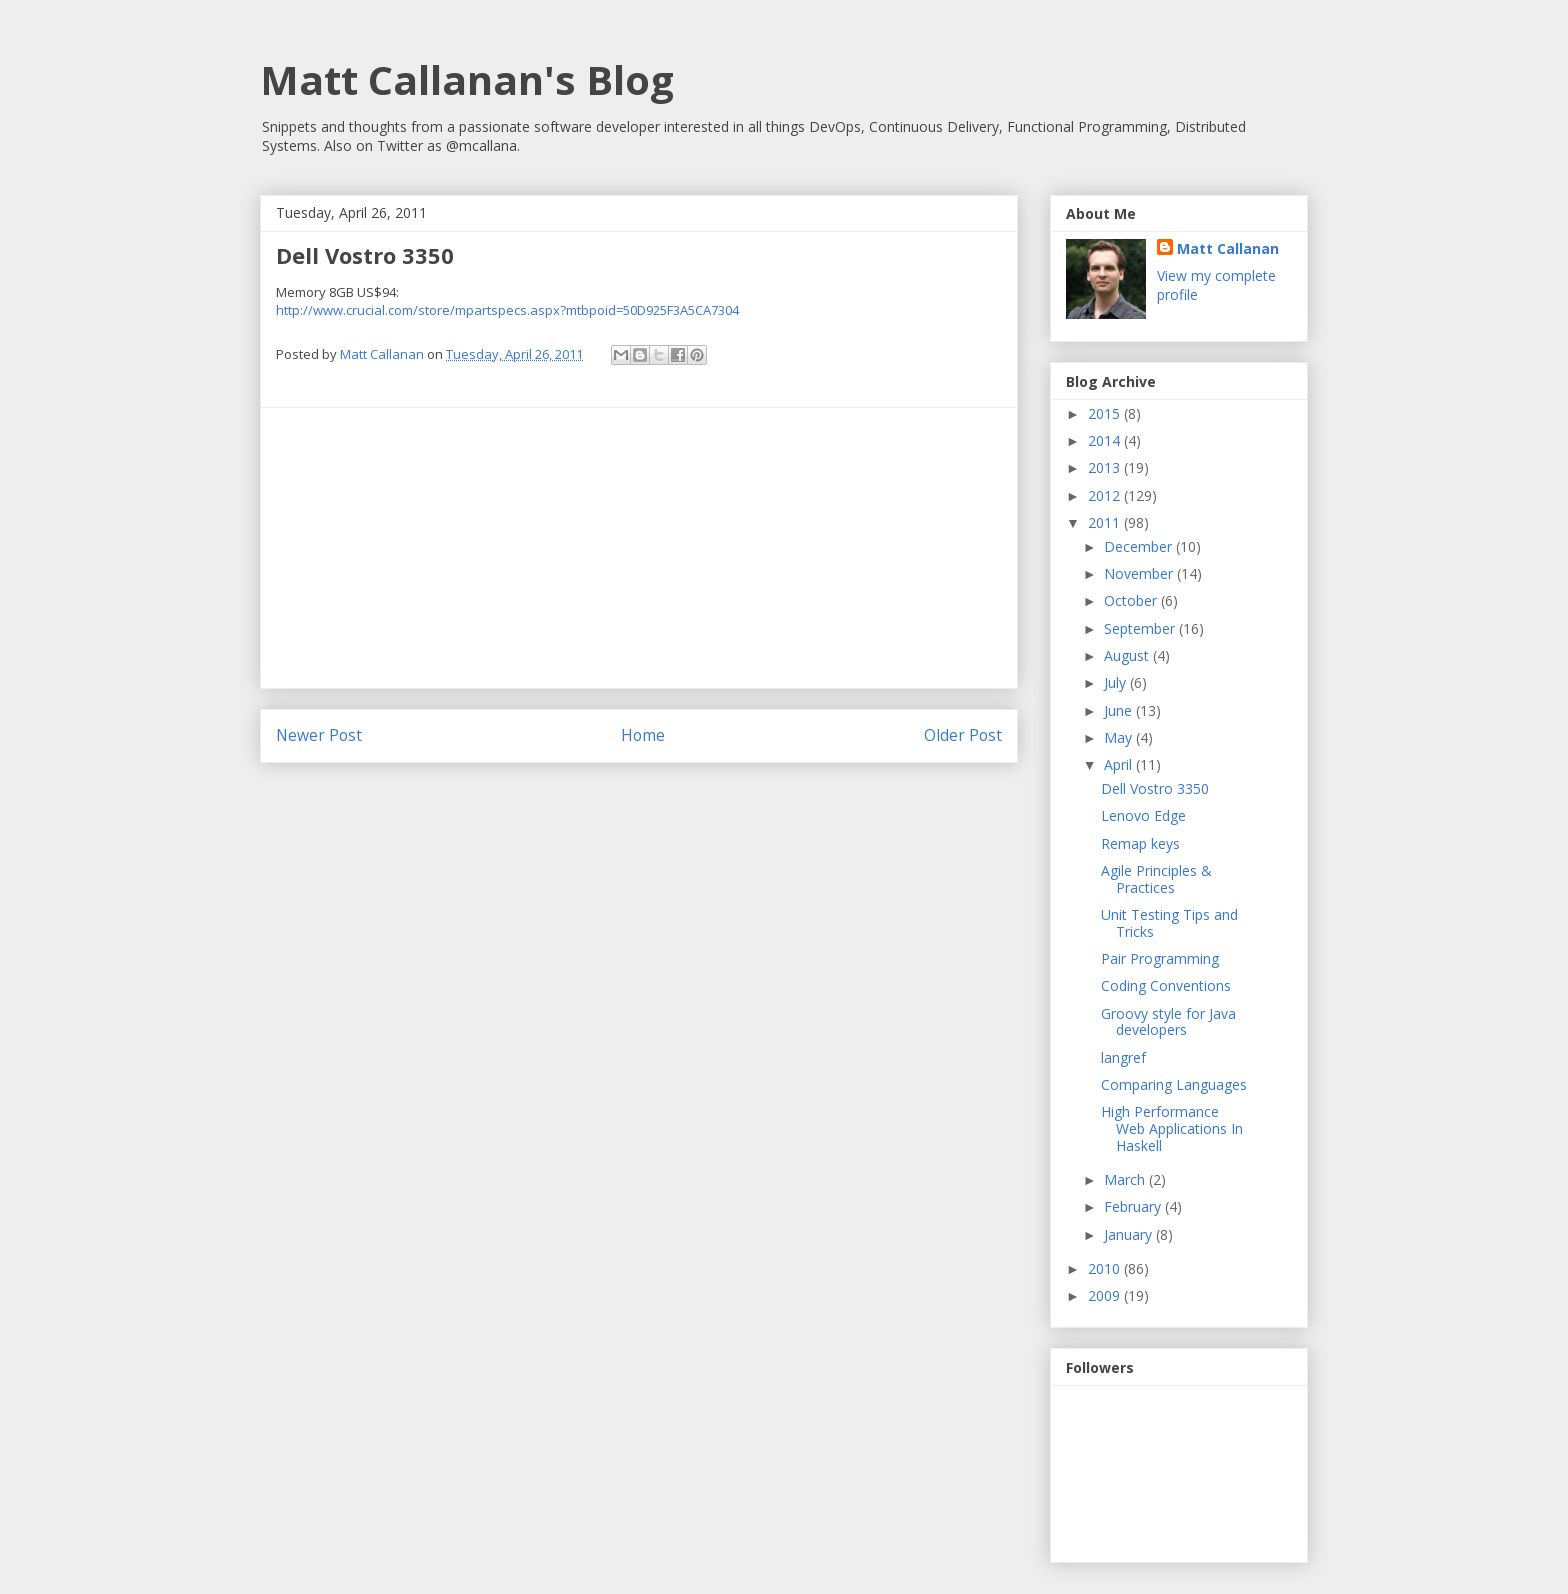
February (1134, 1206)
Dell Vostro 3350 (1155, 788)
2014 (1106, 440)
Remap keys (1140, 843)
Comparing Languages (1174, 1084)
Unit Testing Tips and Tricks (1169, 923)
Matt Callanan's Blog (467, 79)
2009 (1106, 1295)
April (1120, 764)
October (1132, 600)
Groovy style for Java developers (1168, 1022)
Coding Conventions (1166, 985)
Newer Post (319, 735)
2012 (1106, 495)
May (1120, 737)
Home (643, 735)
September (1141, 628)
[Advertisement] (639, 548)
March (1126, 1179)
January (1130, 1234)
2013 (1106, 467)
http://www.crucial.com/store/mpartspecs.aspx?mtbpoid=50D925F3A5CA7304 (507, 310)
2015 (1106, 413)
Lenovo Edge (1143, 815)
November (1140, 573)
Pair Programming (1160, 958)
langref (1123, 1057)
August (1128, 655)
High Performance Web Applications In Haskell (1172, 1128)
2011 (1106, 522)
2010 (1106, 1268)
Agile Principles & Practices (1156, 879)
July (1117, 682)
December (1140, 546)
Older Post (963, 735)
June (1120, 710)
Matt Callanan (1228, 248)
